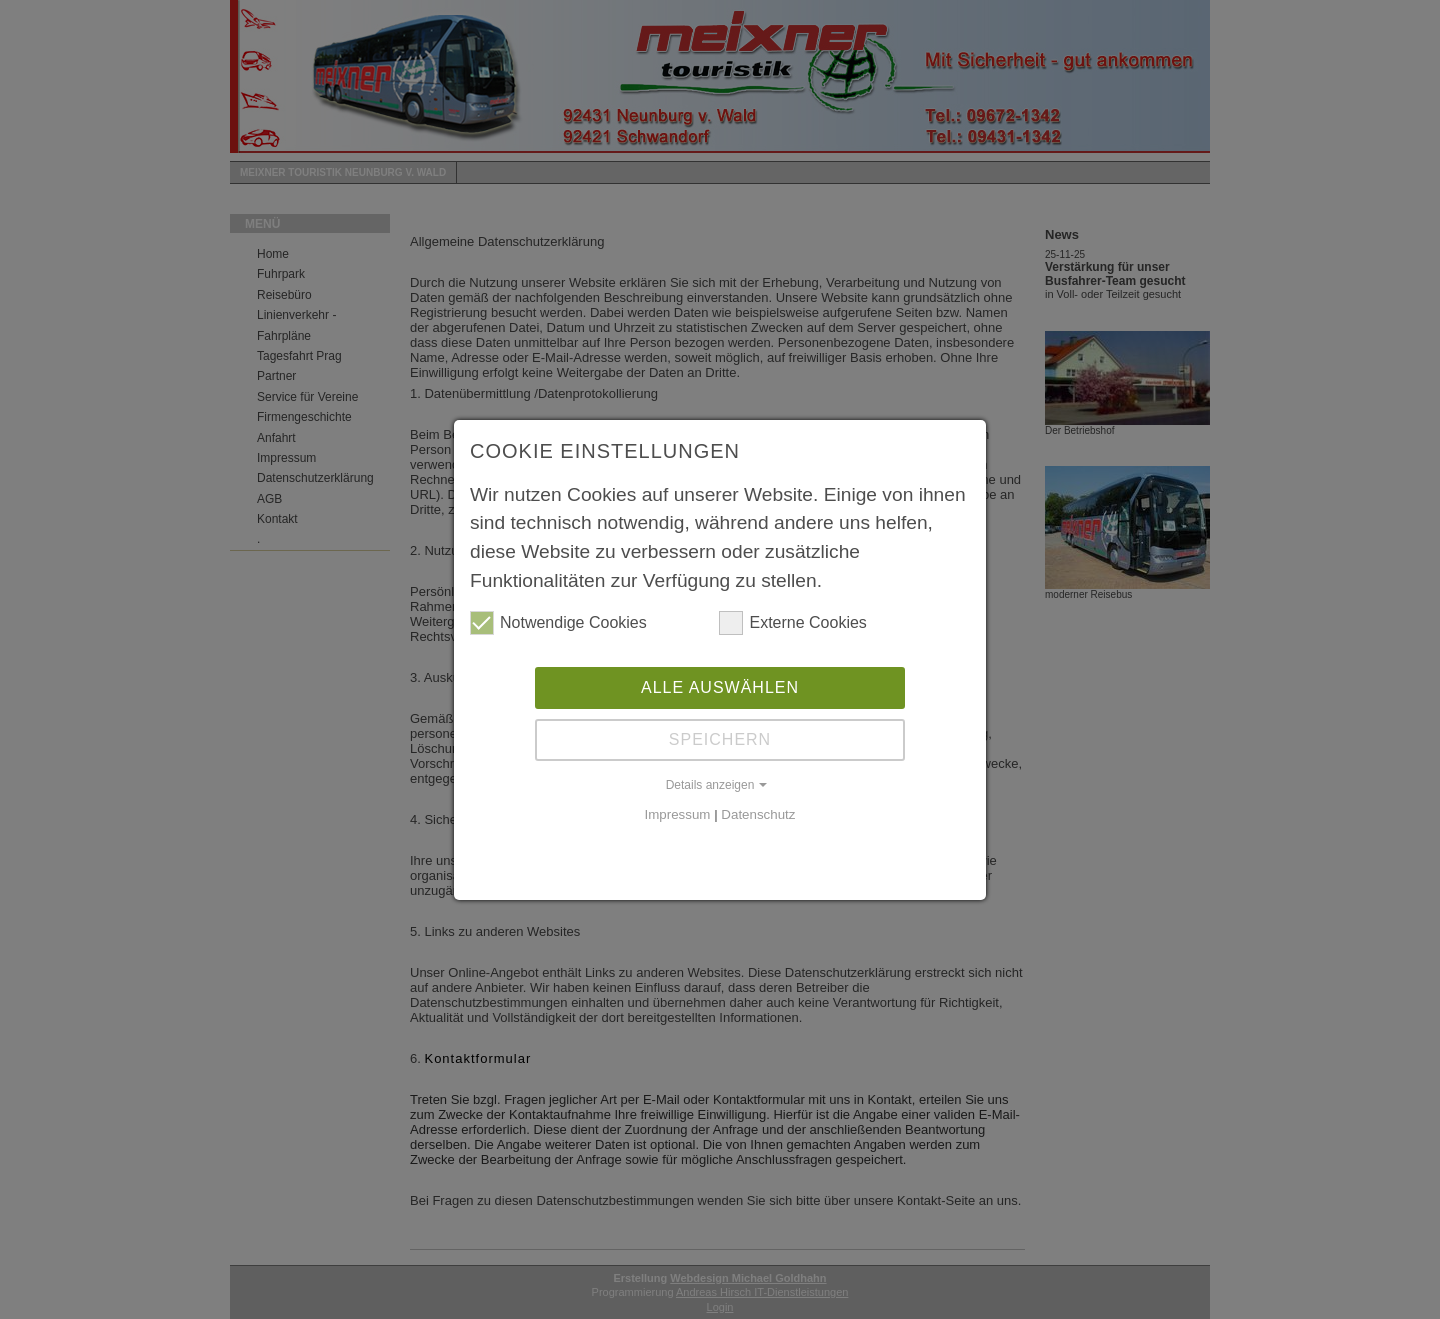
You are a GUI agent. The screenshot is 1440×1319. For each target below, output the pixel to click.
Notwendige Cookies (558, 623)
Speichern (720, 739)
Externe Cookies (792, 623)
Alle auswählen (720, 687)
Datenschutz (758, 814)
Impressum (678, 814)
